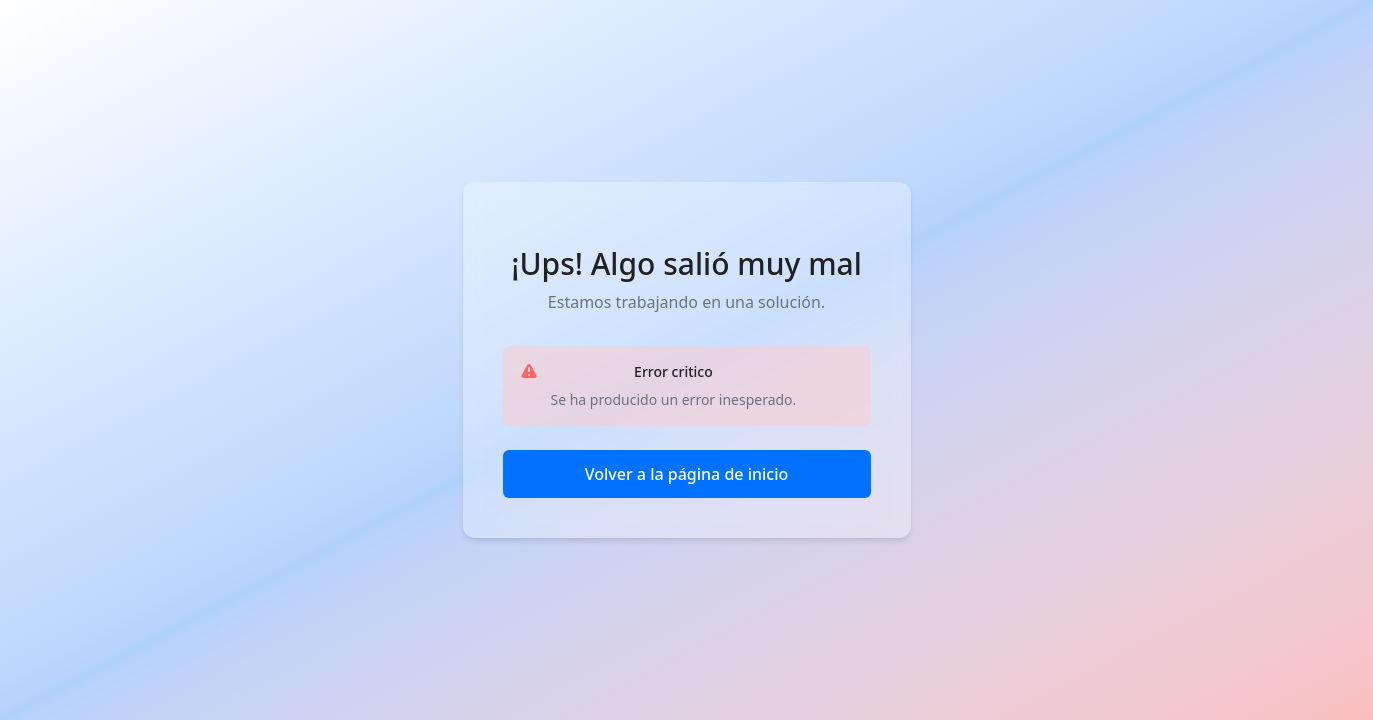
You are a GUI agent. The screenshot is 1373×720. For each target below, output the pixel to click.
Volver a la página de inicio (687, 474)
